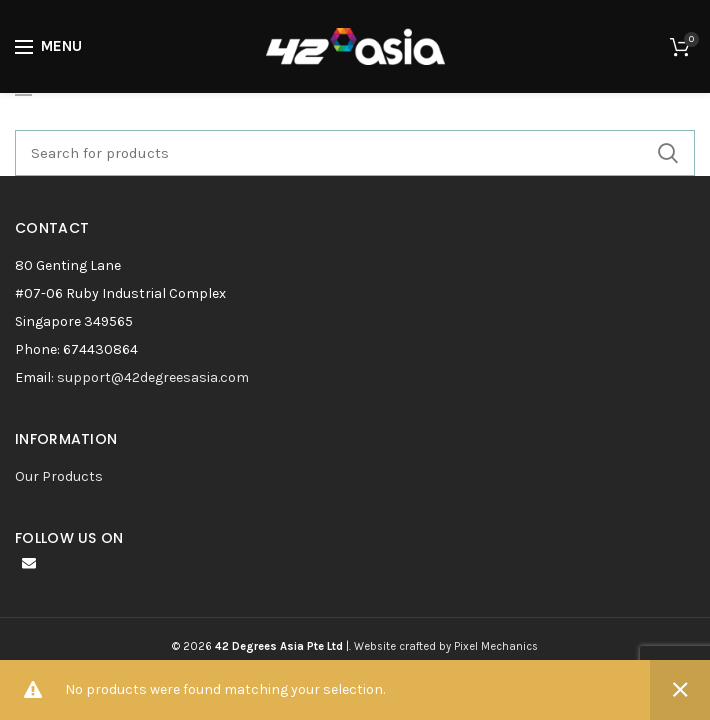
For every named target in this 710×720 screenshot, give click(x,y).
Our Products (59, 476)
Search (668, 153)
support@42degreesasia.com (153, 377)
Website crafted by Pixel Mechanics (446, 646)
